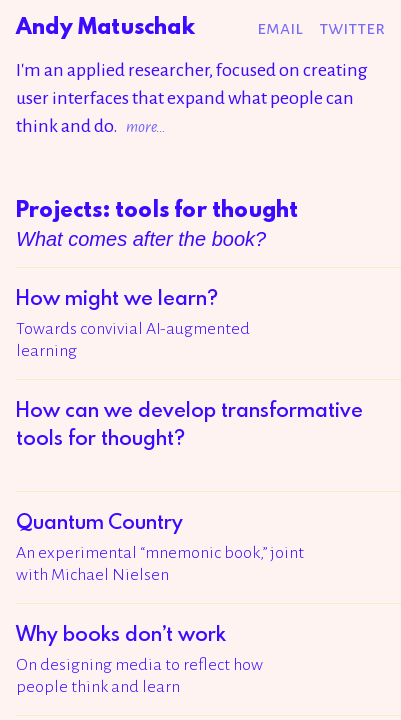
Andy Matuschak (105, 27)
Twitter (352, 28)
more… (146, 126)
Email (280, 28)
